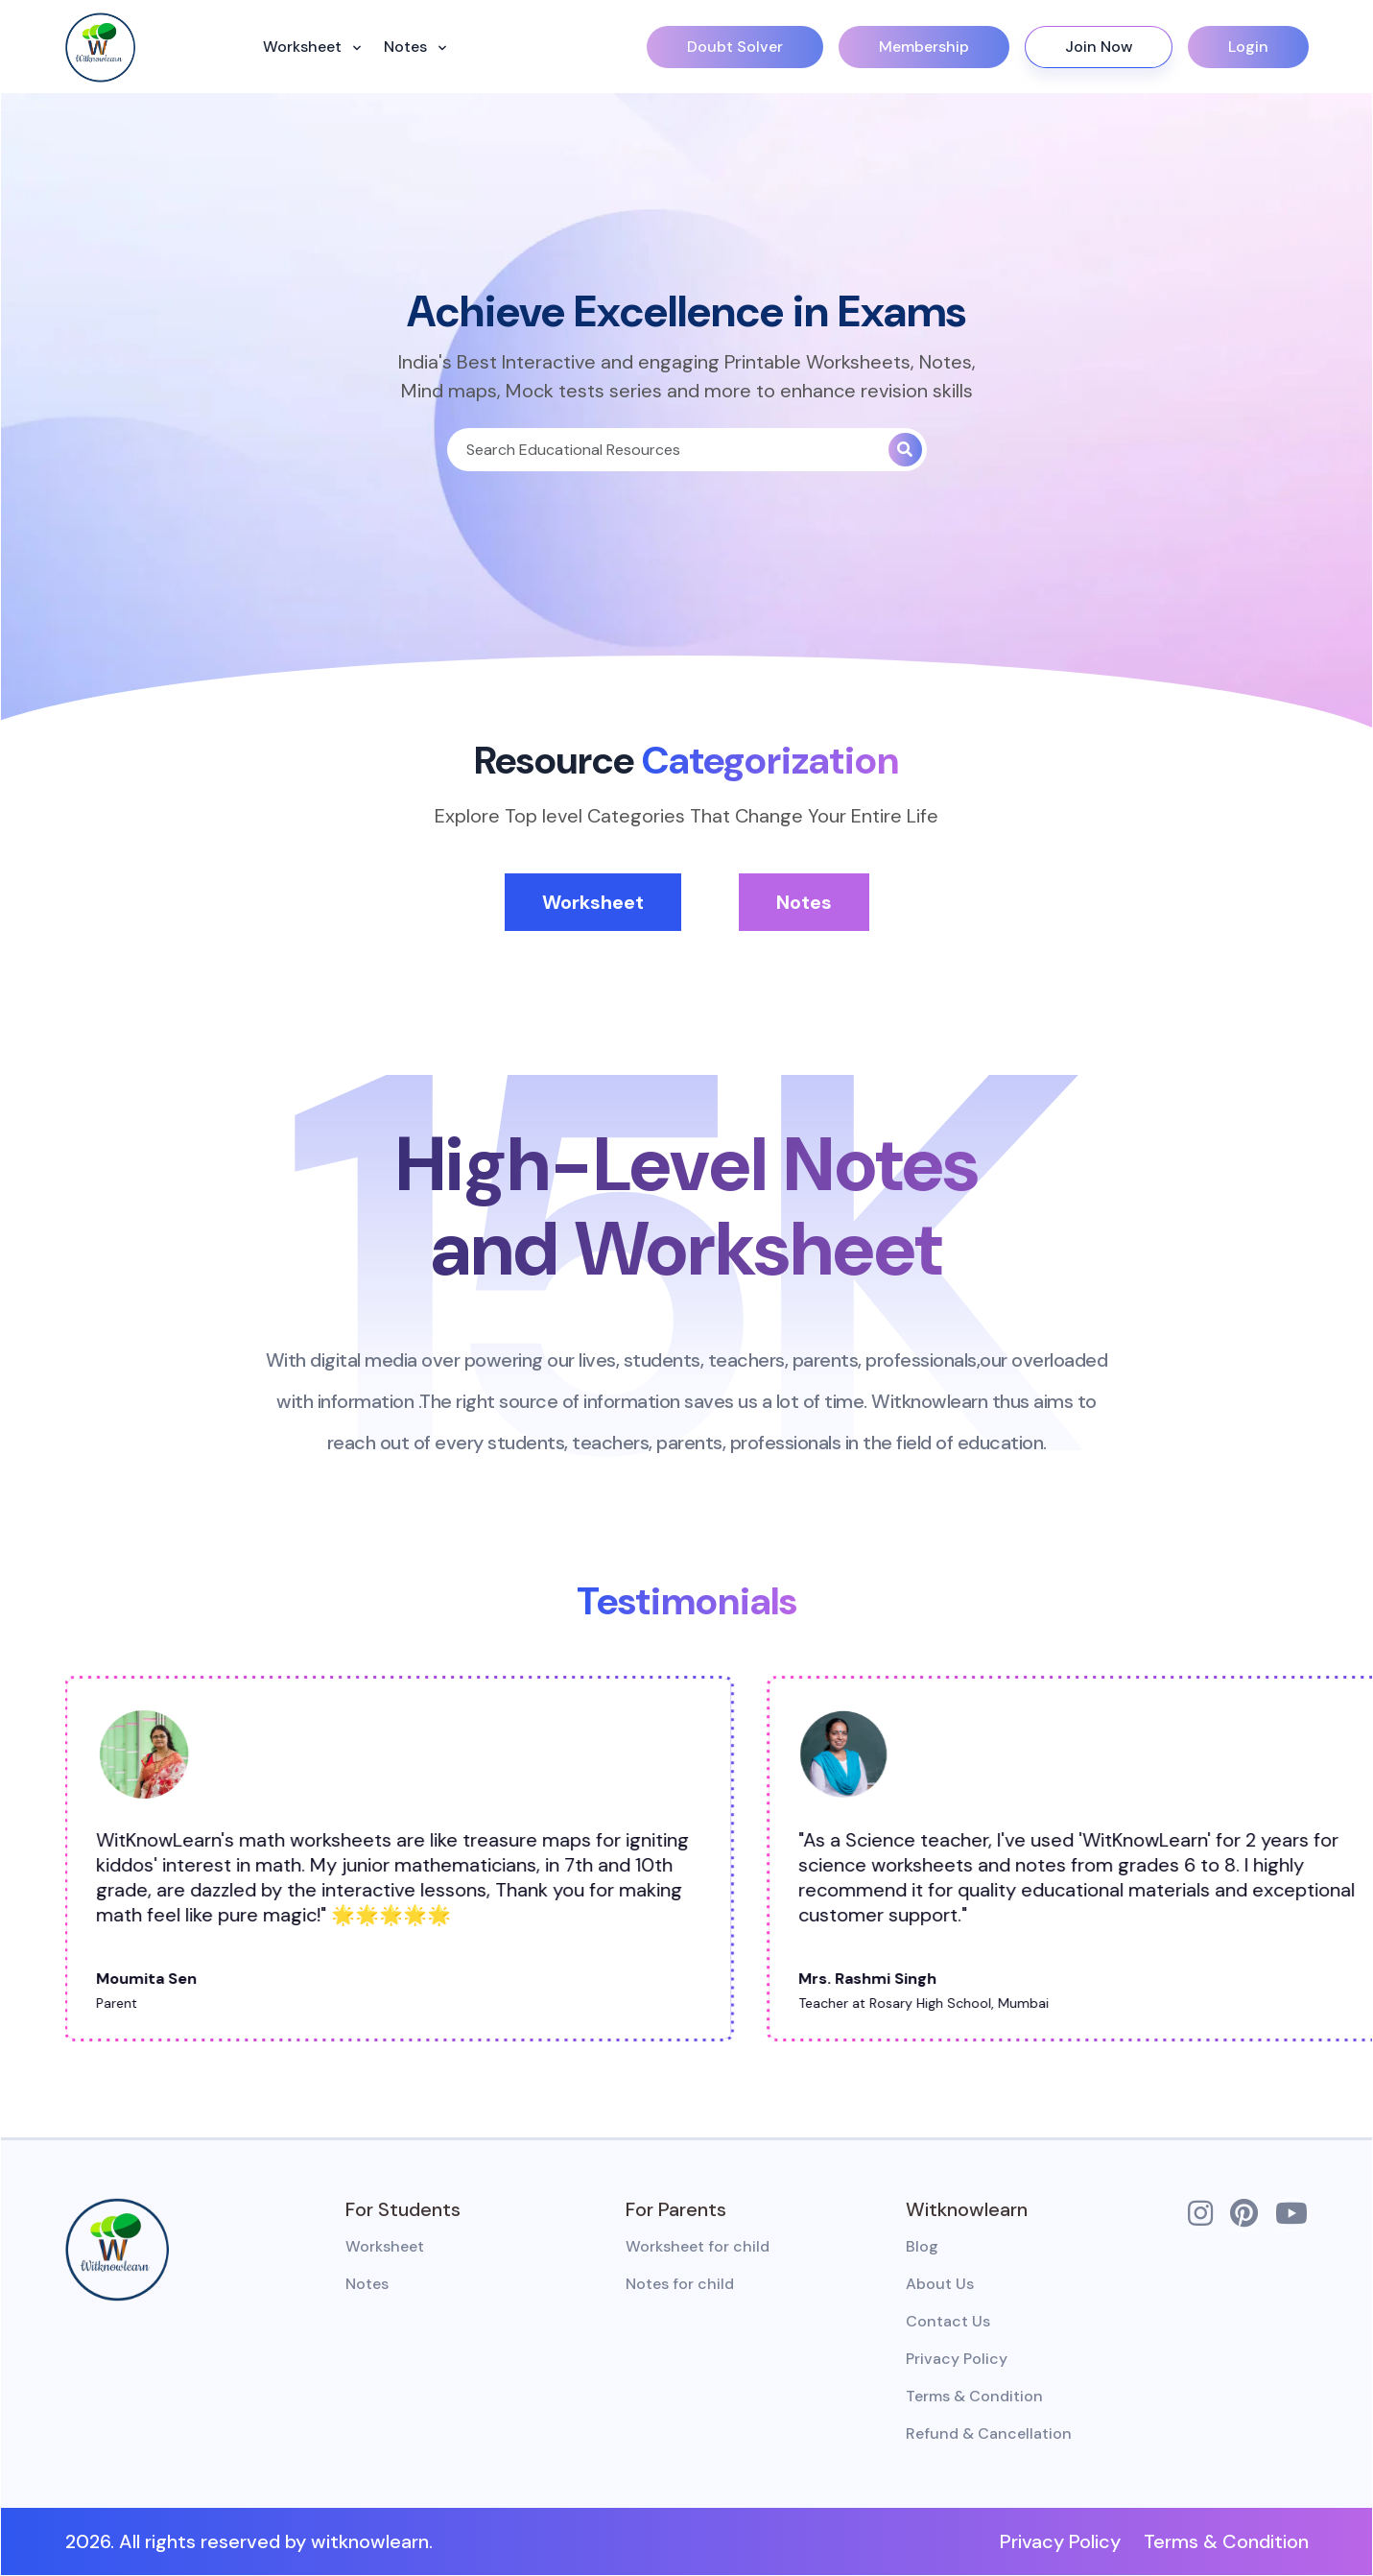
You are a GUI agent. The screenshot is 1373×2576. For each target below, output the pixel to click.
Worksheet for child (697, 2246)
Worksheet (304, 46)
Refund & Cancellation (989, 2433)
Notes (407, 46)
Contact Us (948, 2321)
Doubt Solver (735, 46)
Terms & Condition (974, 2396)
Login (1248, 46)
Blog (922, 2246)
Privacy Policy (956, 2359)
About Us (940, 2284)
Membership (924, 46)
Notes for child (680, 2284)
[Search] (667, 449)
